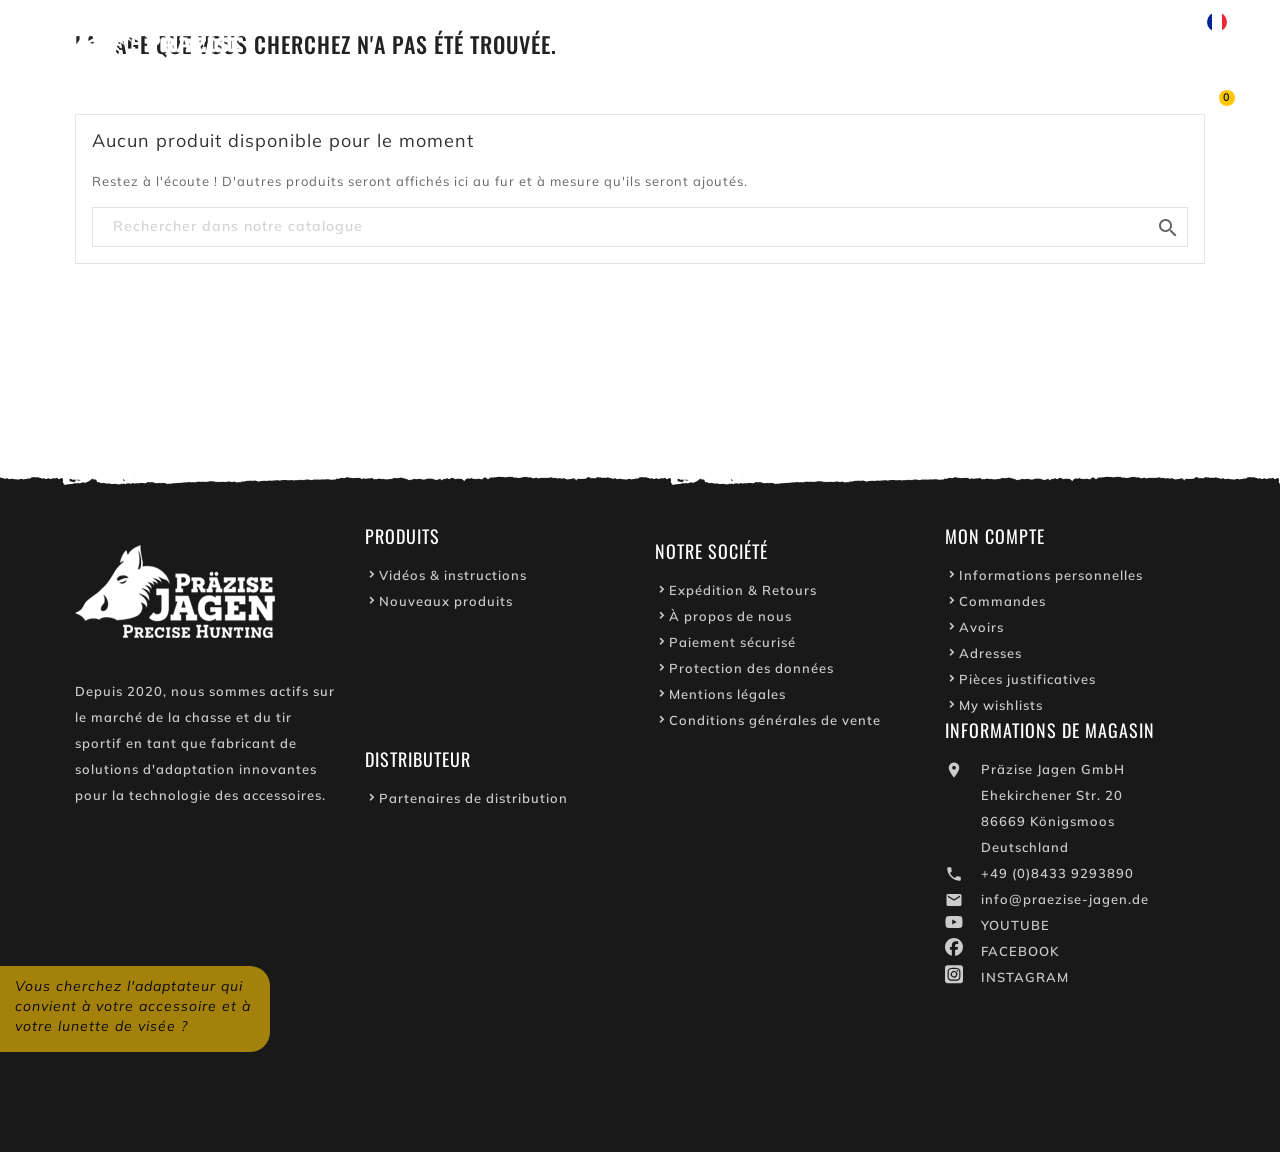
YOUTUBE (1015, 930)
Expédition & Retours (743, 595)
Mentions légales (727, 699)
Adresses (990, 658)
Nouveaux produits (446, 606)
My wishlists (1001, 710)
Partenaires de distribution (473, 803)
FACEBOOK (1020, 956)
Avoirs (981, 632)
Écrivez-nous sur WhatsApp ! (980, 22)
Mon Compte (995, 541)
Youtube (807, 22)
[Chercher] (640, 227)
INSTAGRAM (1025, 982)
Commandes (1002, 606)
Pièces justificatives (1027, 684)
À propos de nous (730, 621)
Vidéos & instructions (453, 580)
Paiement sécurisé (732, 647)
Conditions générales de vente (775, 725)
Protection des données (751, 673)
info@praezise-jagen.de (1065, 904)
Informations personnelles (1051, 580)
